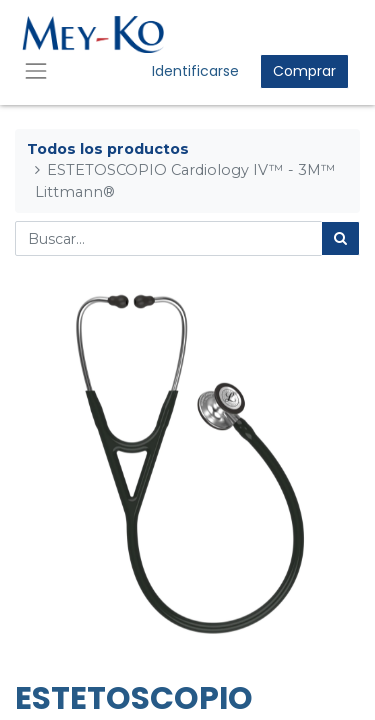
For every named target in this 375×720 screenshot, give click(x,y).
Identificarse (195, 71)
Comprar (304, 71)
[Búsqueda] (340, 238)
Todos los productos (108, 149)
